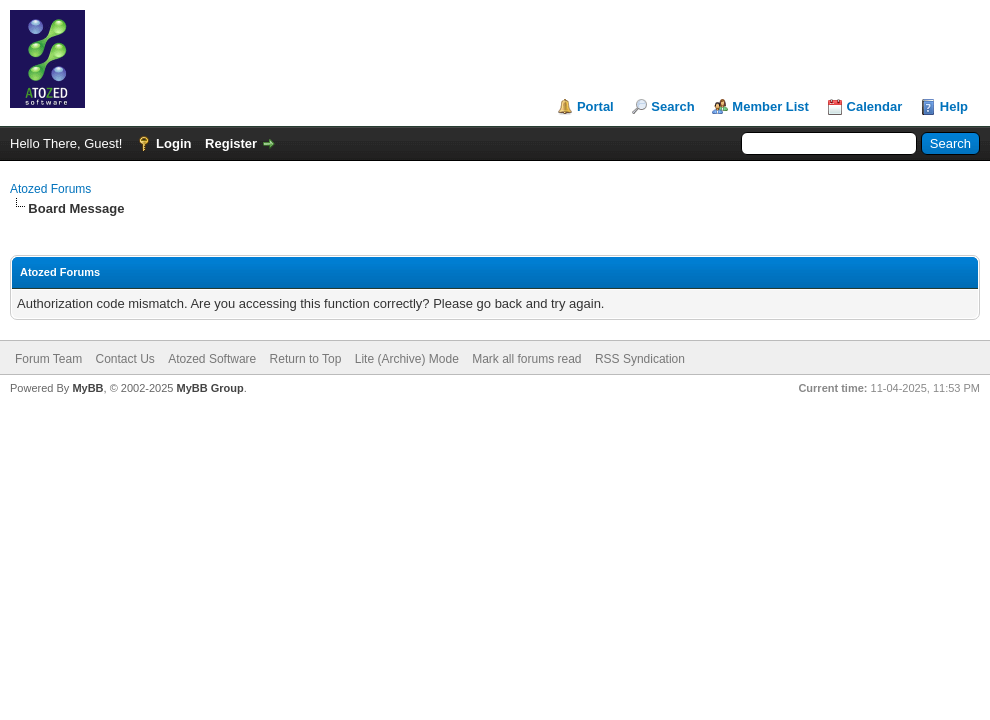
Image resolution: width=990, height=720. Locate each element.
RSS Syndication (640, 359)
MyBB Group (209, 388)
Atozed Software (212, 359)
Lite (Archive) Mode (407, 359)
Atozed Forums (50, 189)
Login (173, 143)
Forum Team (48, 359)
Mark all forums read (526, 359)
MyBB (87, 388)
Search (672, 106)
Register (231, 143)
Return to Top (306, 359)
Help (954, 106)
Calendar (875, 106)
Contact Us (124, 359)
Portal (595, 106)
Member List (770, 106)
